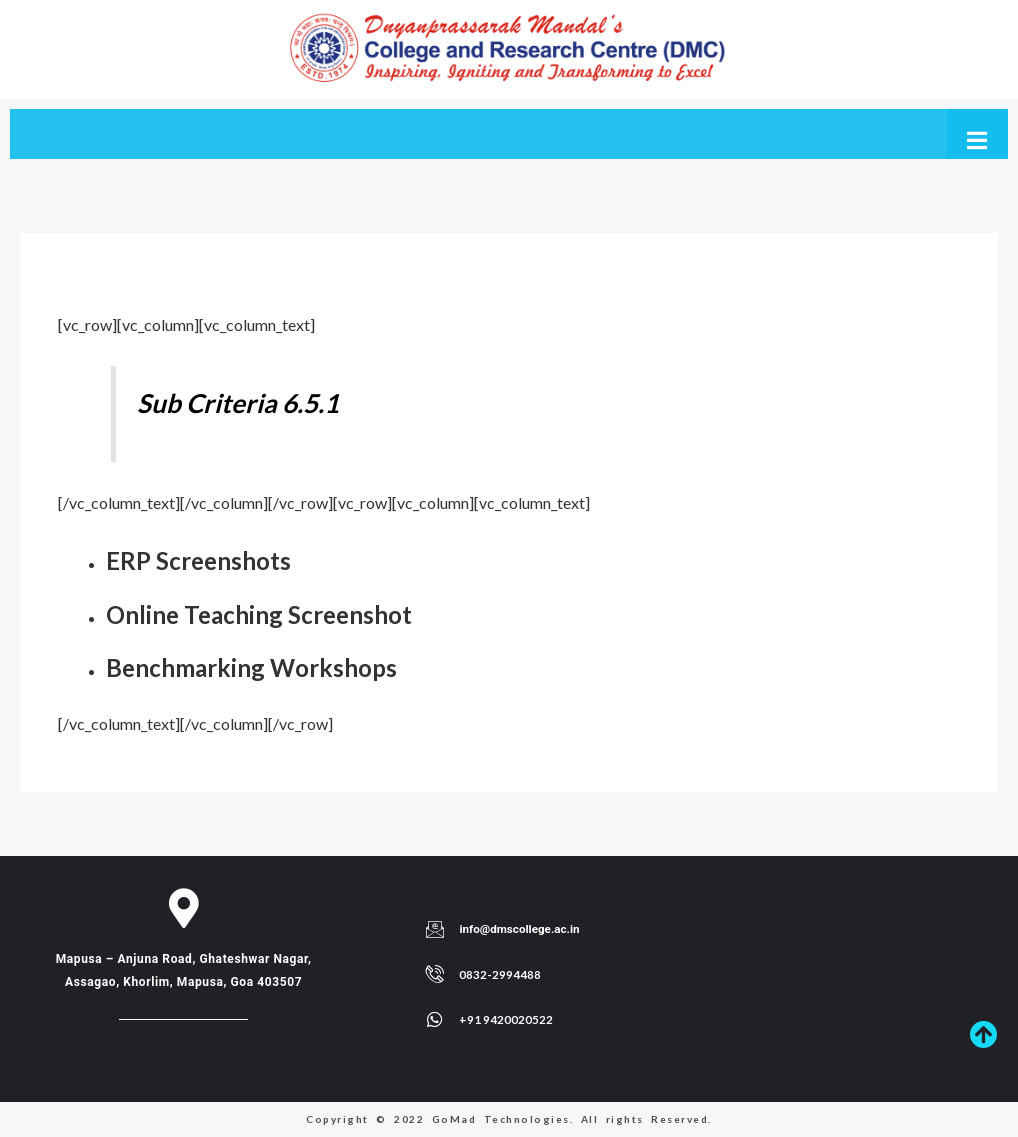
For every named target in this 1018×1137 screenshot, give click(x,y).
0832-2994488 (500, 974)
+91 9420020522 (506, 1019)
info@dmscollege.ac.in (521, 929)
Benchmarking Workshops (262, 667)
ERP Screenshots (205, 560)
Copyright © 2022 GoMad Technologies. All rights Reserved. (509, 1119)
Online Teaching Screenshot (270, 614)
